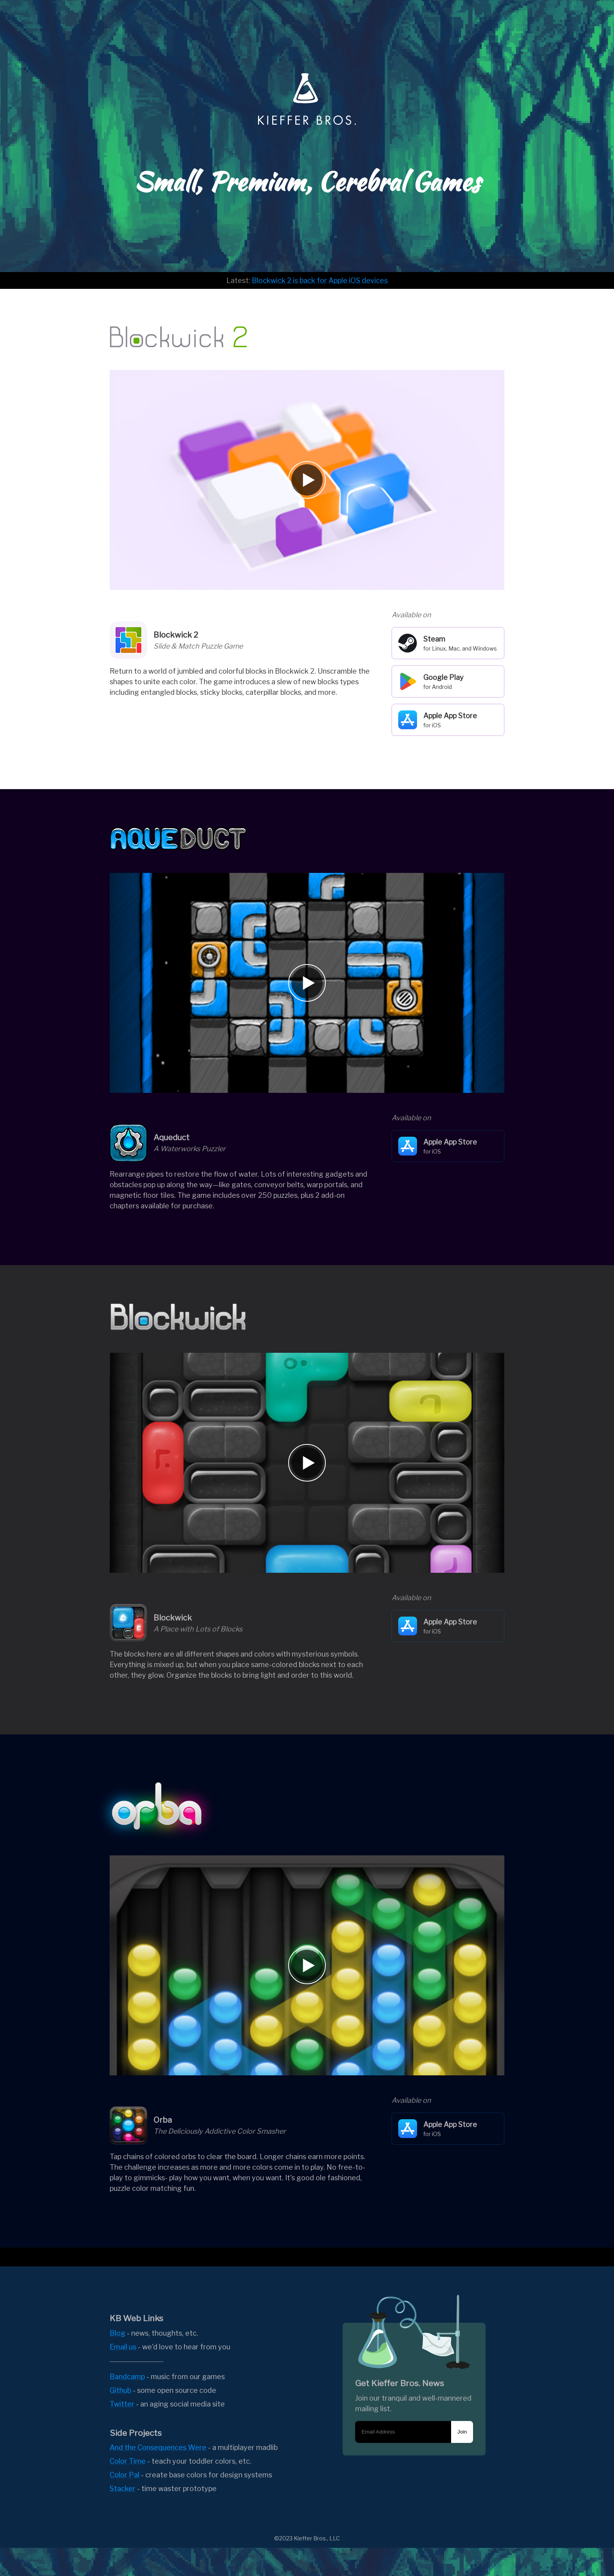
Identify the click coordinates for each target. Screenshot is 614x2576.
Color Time (128, 2461)
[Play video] (307, 480)
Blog (117, 2333)
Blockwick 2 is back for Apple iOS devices (320, 280)
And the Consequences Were (158, 2447)
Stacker (122, 2488)
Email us (123, 2347)
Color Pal (124, 2475)
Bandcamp (127, 2376)
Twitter (122, 2404)
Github (120, 2390)
